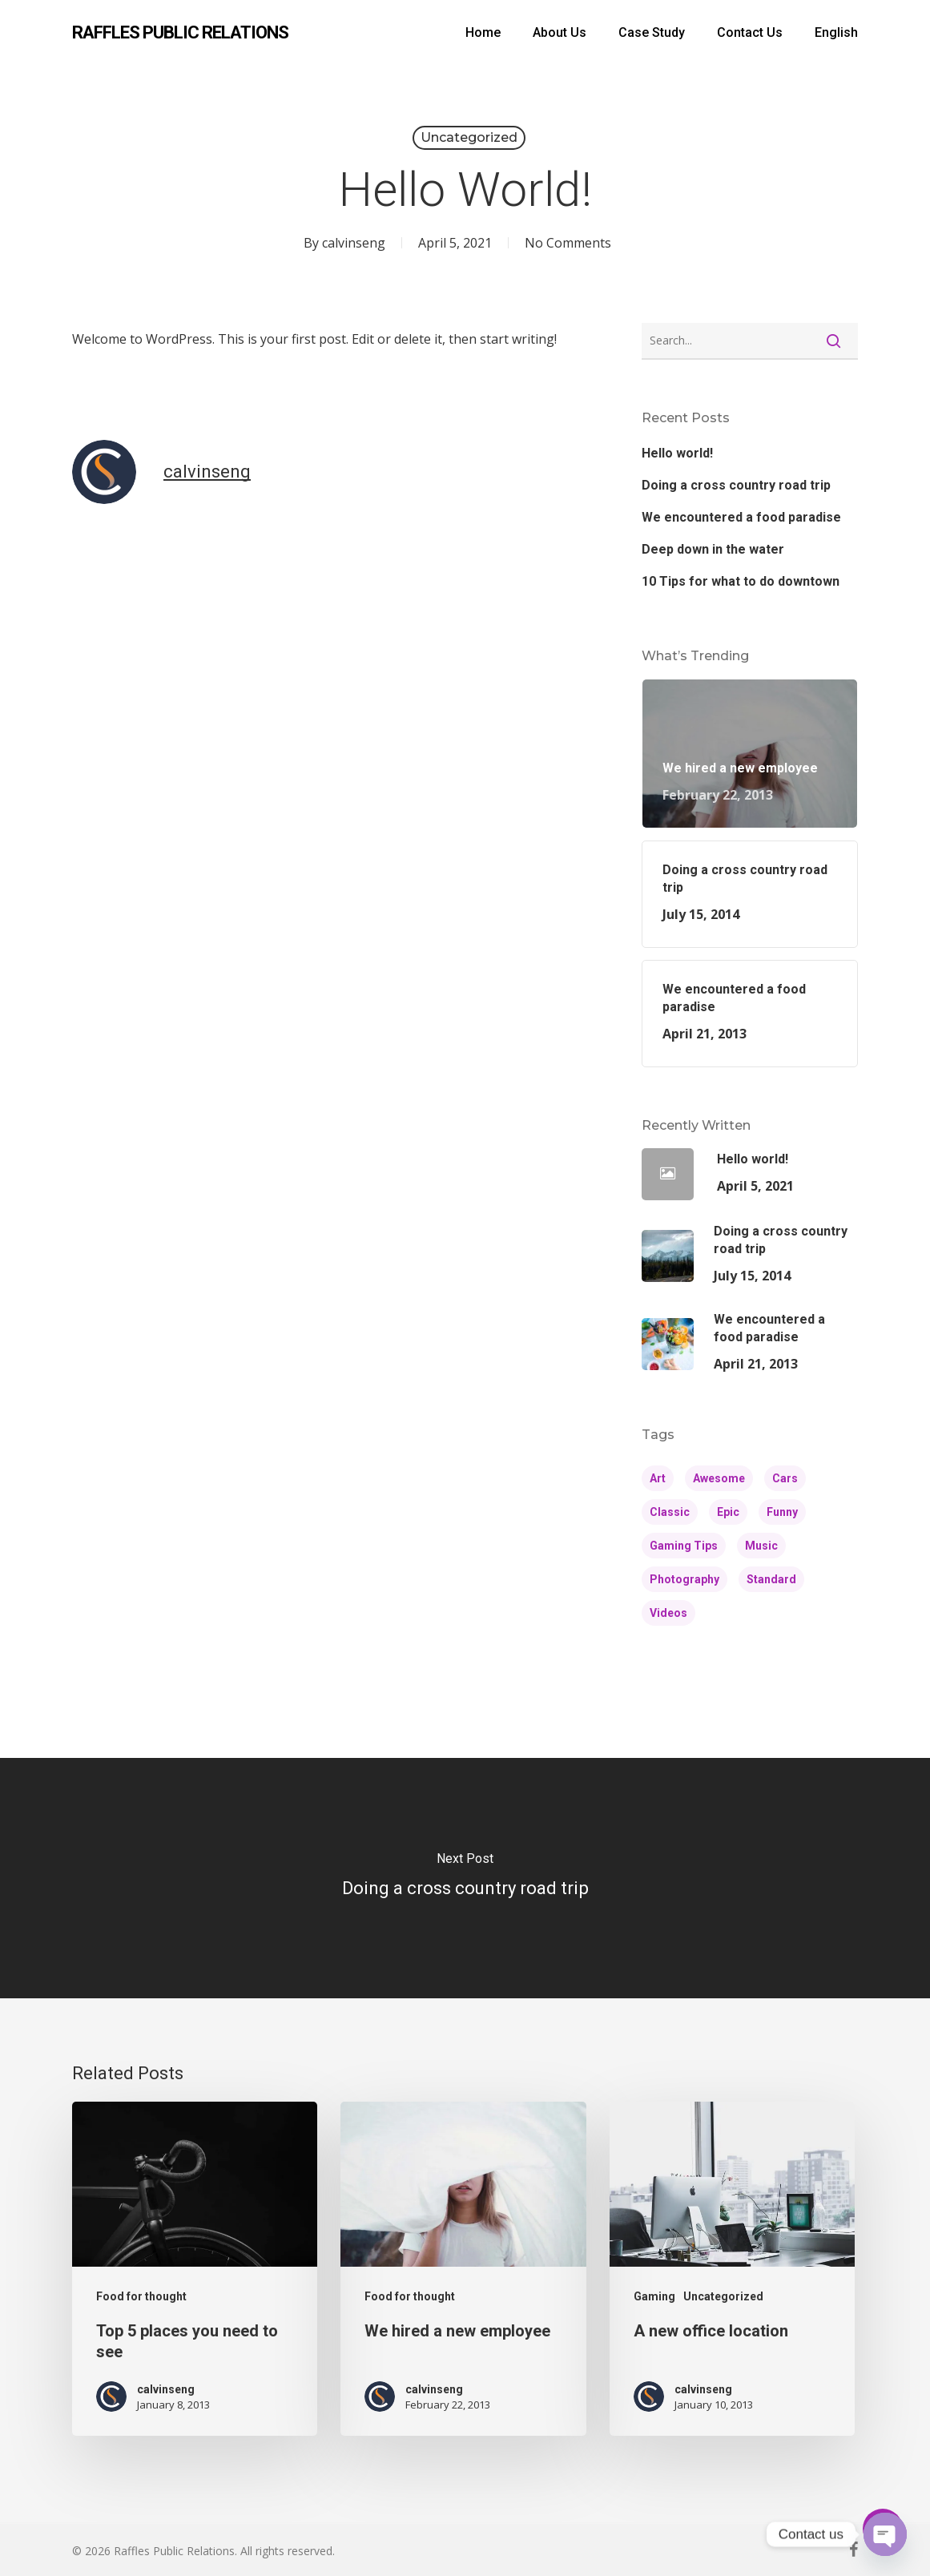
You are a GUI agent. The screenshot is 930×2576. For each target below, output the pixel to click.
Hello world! (677, 453)
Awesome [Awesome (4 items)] (719, 1478)
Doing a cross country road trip (736, 485)
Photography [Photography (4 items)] (684, 1579)
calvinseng (353, 243)
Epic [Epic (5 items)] (728, 1512)
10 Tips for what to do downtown (740, 581)
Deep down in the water (713, 549)
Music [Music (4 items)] (761, 1545)
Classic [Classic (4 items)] (670, 1512)
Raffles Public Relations (180, 33)
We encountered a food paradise (741, 517)
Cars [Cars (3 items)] (785, 1478)
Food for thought (141, 2296)
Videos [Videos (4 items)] (668, 1612)
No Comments (568, 243)
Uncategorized (469, 137)
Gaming (654, 2296)
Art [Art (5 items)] (658, 1478)
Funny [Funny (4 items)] (782, 1512)
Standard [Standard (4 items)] (771, 1579)
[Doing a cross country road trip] (465, 1878)
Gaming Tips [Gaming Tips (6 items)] (684, 1545)
